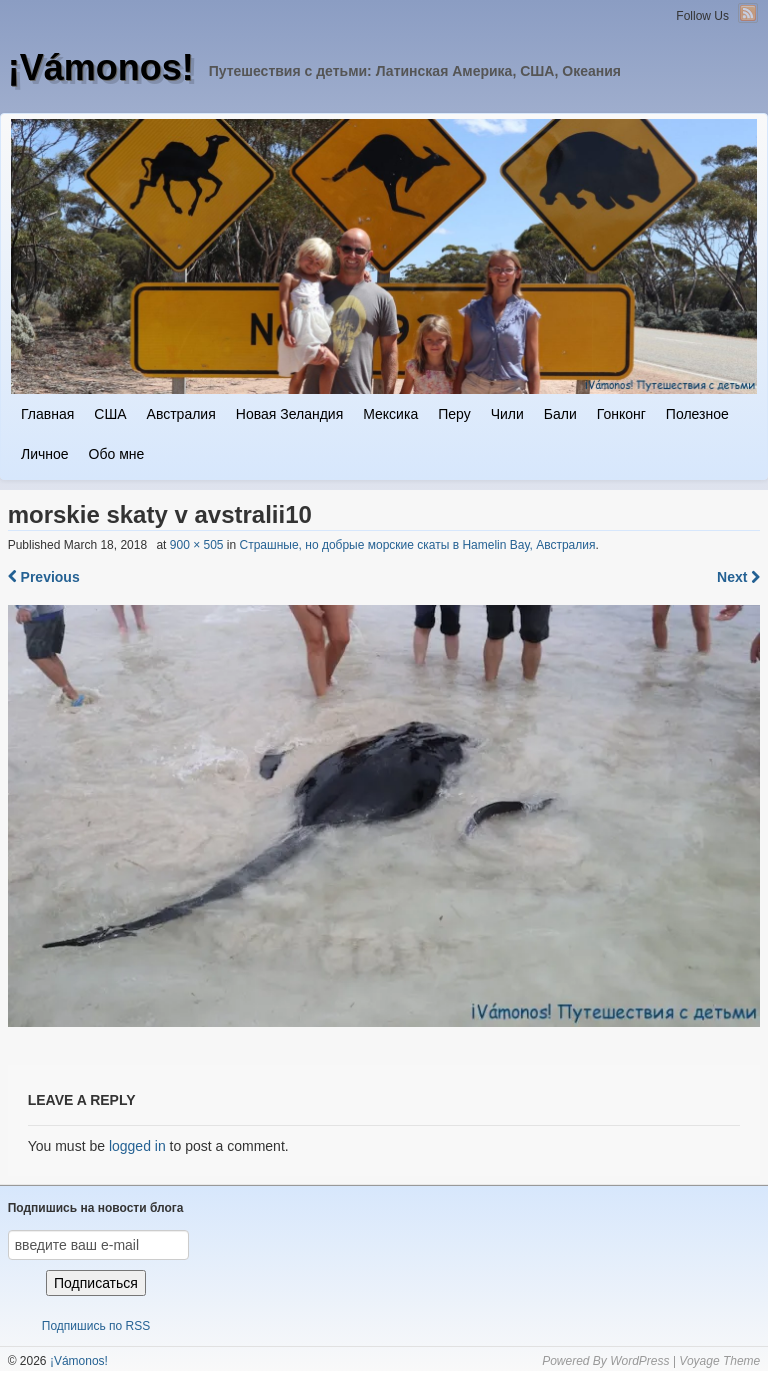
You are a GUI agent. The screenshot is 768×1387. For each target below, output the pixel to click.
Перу (454, 414)
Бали (560, 414)
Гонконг (621, 414)
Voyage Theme (719, 1361)
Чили (507, 414)
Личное (45, 454)
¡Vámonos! (101, 67)
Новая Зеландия (289, 414)
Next (738, 577)
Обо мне (117, 454)
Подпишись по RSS (96, 1326)
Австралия (181, 414)
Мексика (390, 414)
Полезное (697, 414)
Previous (44, 577)
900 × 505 (197, 545)
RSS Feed (748, 13)
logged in (137, 1146)
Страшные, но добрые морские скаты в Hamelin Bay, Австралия (418, 545)
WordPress (639, 1361)
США (110, 414)
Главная (47, 414)
